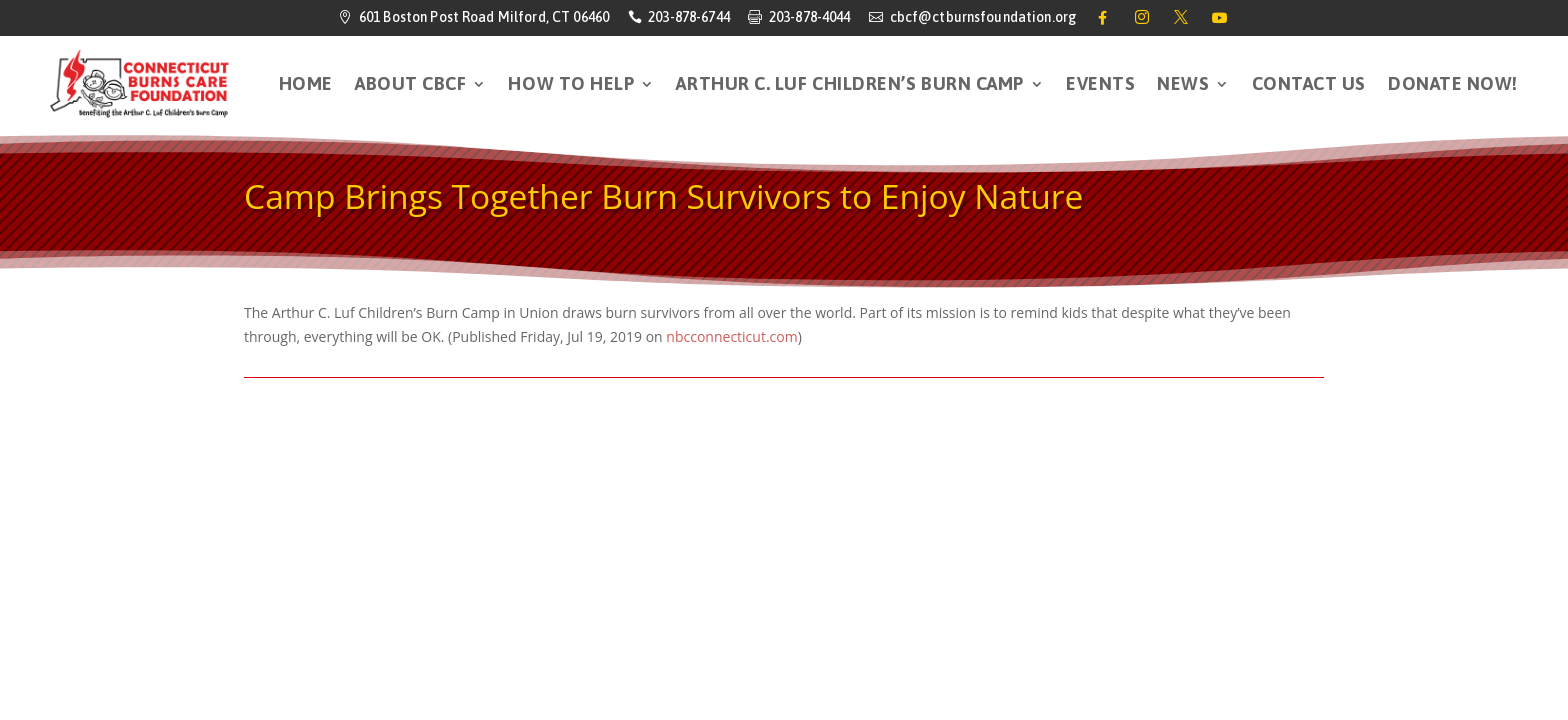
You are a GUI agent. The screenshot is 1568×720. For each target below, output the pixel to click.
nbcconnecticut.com (731, 336)
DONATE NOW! (1453, 83)
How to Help (571, 83)
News (1183, 83)
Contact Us (1309, 83)
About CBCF (410, 83)
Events (1100, 83)
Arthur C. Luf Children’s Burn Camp (850, 83)
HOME (306, 83)
